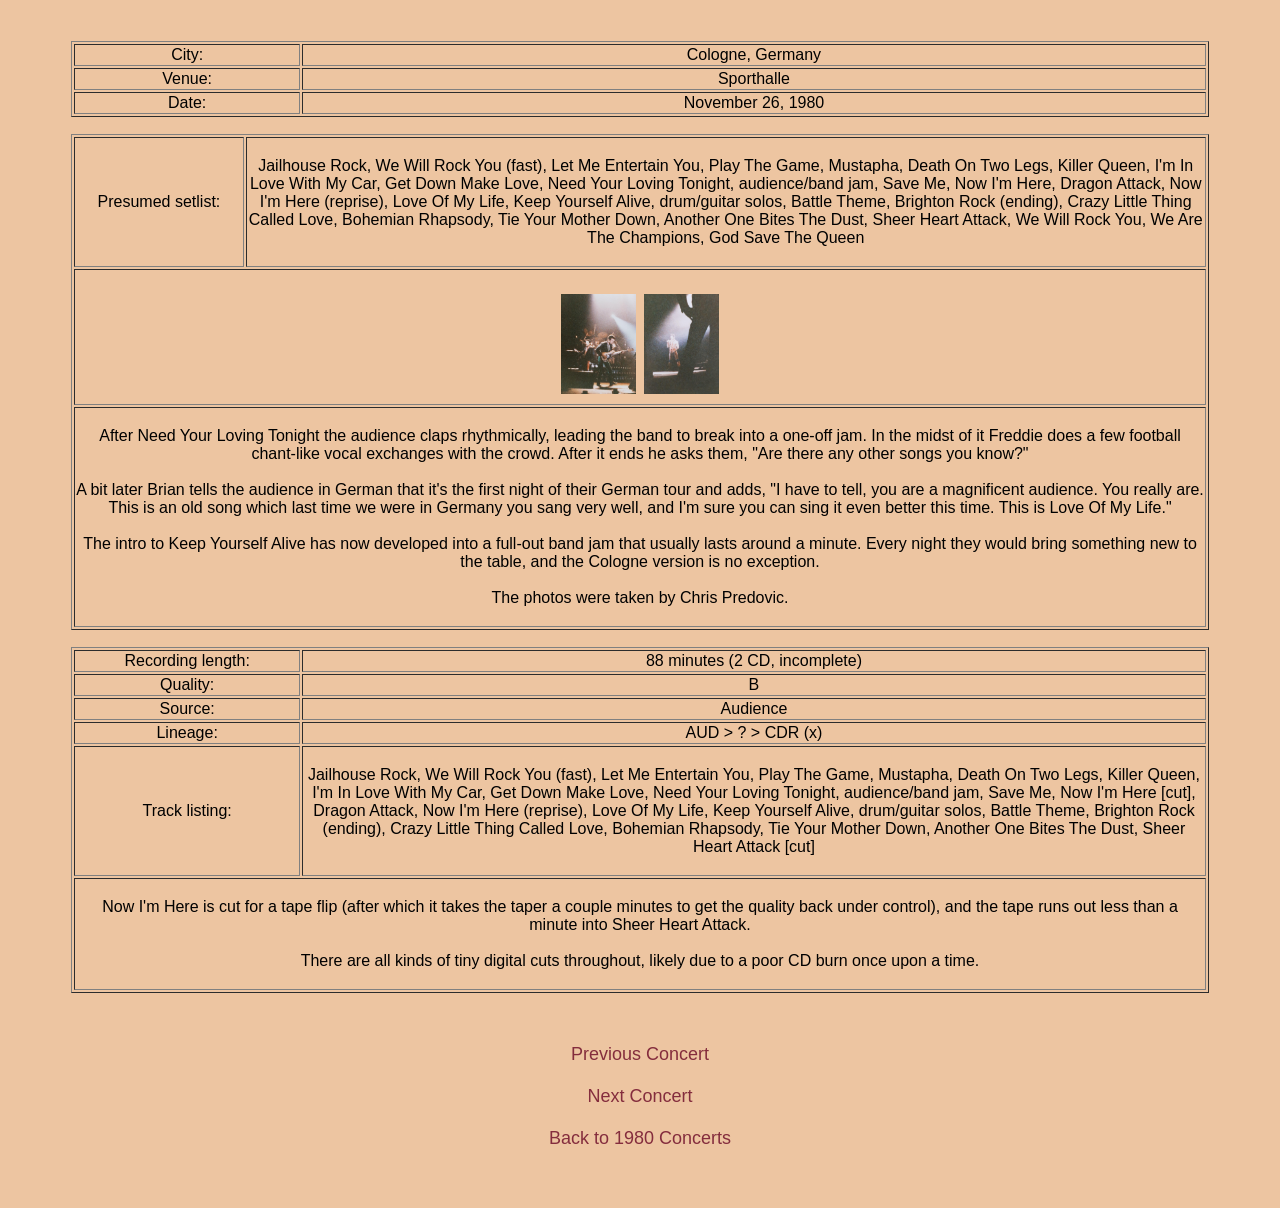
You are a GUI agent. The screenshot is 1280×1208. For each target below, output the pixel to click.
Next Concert (639, 1096)
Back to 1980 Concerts (640, 1138)
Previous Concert (640, 1054)
